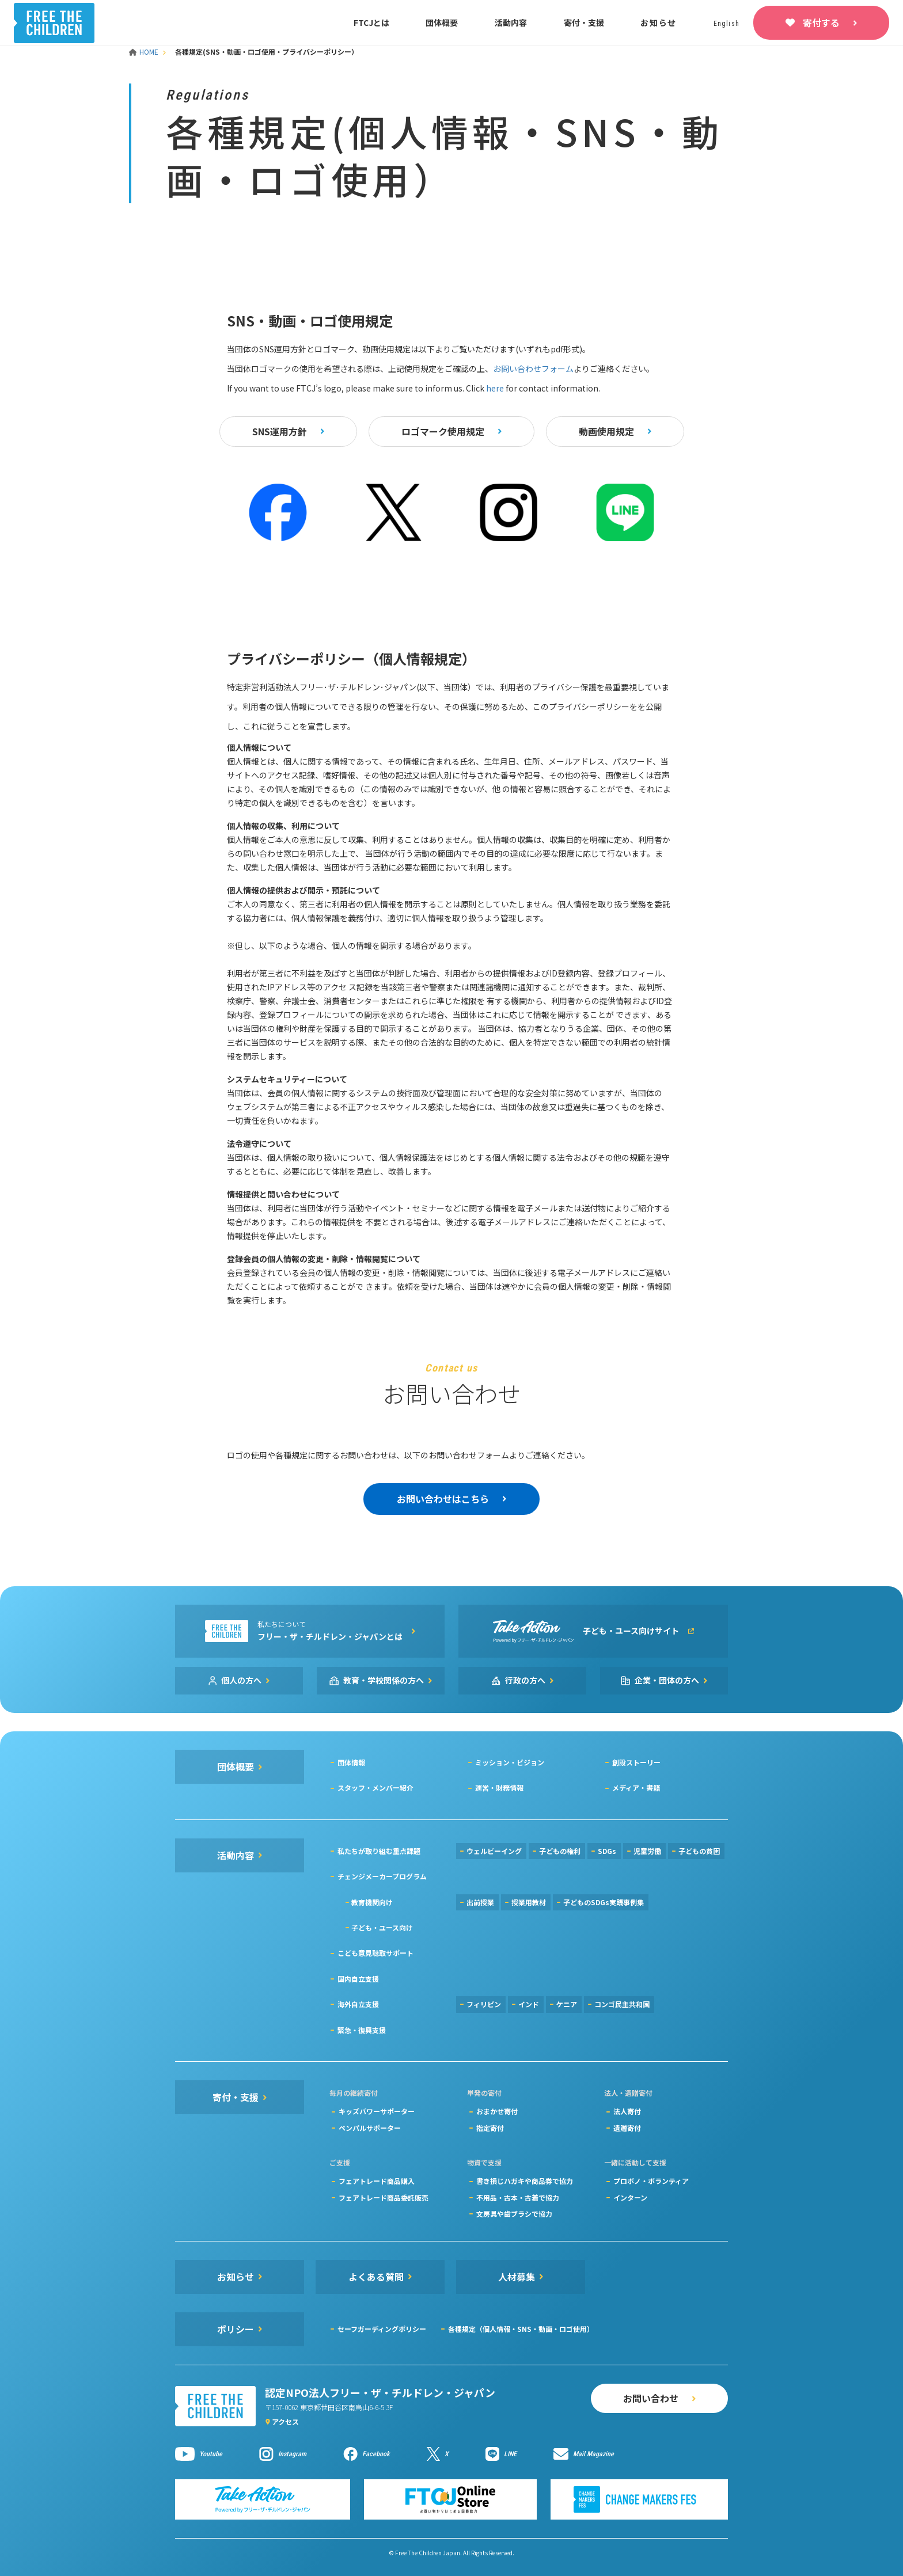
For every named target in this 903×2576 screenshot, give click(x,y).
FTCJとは (371, 22)
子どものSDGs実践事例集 (603, 1902)
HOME (144, 51)
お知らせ (658, 22)
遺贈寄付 (627, 2128)
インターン (630, 2197)
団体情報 (351, 1762)
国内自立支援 (358, 1979)
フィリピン (483, 2004)
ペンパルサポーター (370, 2128)
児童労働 (647, 1851)
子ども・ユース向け (382, 1927)
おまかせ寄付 (497, 2111)
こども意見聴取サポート (375, 1953)
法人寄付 (627, 2111)
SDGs (607, 1851)
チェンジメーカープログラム (382, 1876)
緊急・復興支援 (361, 2030)
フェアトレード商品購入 (377, 2181)
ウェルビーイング (494, 1851)
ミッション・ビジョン (509, 1762)
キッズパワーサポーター (377, 2111)
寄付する (821, 22)
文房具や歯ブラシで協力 (514, 2213)
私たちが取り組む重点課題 (378, 1851)
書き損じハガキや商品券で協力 (524, 2181)
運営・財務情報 (499, 1787)
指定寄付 (490, 2128)
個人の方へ (241, 1680)
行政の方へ (525, 1680)
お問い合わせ (650, 2398)
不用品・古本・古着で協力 (517, 2197)
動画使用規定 (606, 431)
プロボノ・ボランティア (651, 2181)
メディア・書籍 (636, 1787)
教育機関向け (372, 1902)
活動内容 (511, 22)
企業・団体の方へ (667, 1680)
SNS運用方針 (279, 431)
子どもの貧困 (699, 1851)
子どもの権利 (559, 1851)
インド (528, 2004)
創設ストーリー (636, 1762)
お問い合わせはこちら (443, 1499)
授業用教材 (528, 1902)
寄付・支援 (584, 22)
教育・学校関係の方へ (383, 1680)
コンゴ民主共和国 (622, 2004)
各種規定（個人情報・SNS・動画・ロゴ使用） (521, 2329)
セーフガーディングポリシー (381, 2329)
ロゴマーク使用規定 (442, 431)
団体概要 (442, 22)
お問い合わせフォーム (533, 368)
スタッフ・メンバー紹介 (375, 1787)
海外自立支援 (358, 2004)
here (495, 388)
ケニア (566, 2004)
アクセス (285, 2421)
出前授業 (480, 1902)
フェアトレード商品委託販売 (383, 2197)
